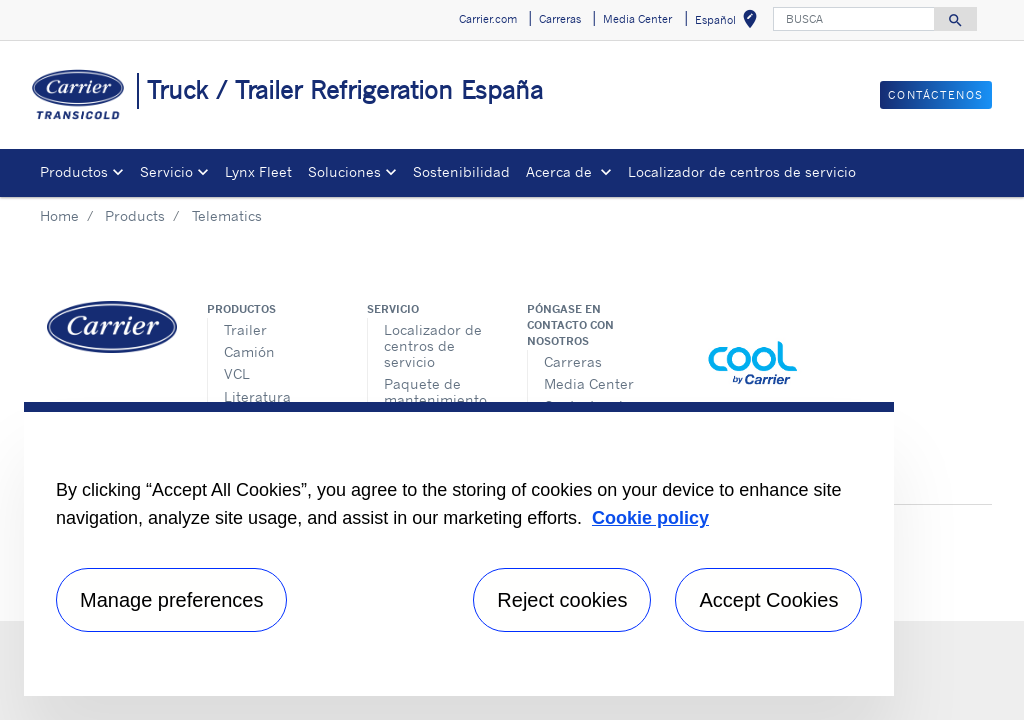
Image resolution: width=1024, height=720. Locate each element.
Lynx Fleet (258, 171)
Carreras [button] (560, 19)
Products (135, 215)
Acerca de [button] (561, 171)
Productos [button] (74, 171)
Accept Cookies (768, 600)
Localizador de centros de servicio (742, 171)
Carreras (573, 361)
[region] (459, 549)
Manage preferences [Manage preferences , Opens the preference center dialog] (171, 600)
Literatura (257, 396)
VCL (237, 373)
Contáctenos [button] (936, 95)
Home (59, 215)
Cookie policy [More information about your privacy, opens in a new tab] (650, 518)
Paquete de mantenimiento (435, 391)
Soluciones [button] (344, 171)
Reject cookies (562, 600)
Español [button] (730, 22)
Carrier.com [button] (488, 19)
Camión (249, 351)
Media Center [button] (637, 19)
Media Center (589, 383)
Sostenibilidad (461, 171)
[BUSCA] (854, 19)
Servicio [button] (166, 171)
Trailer (245, 329)
